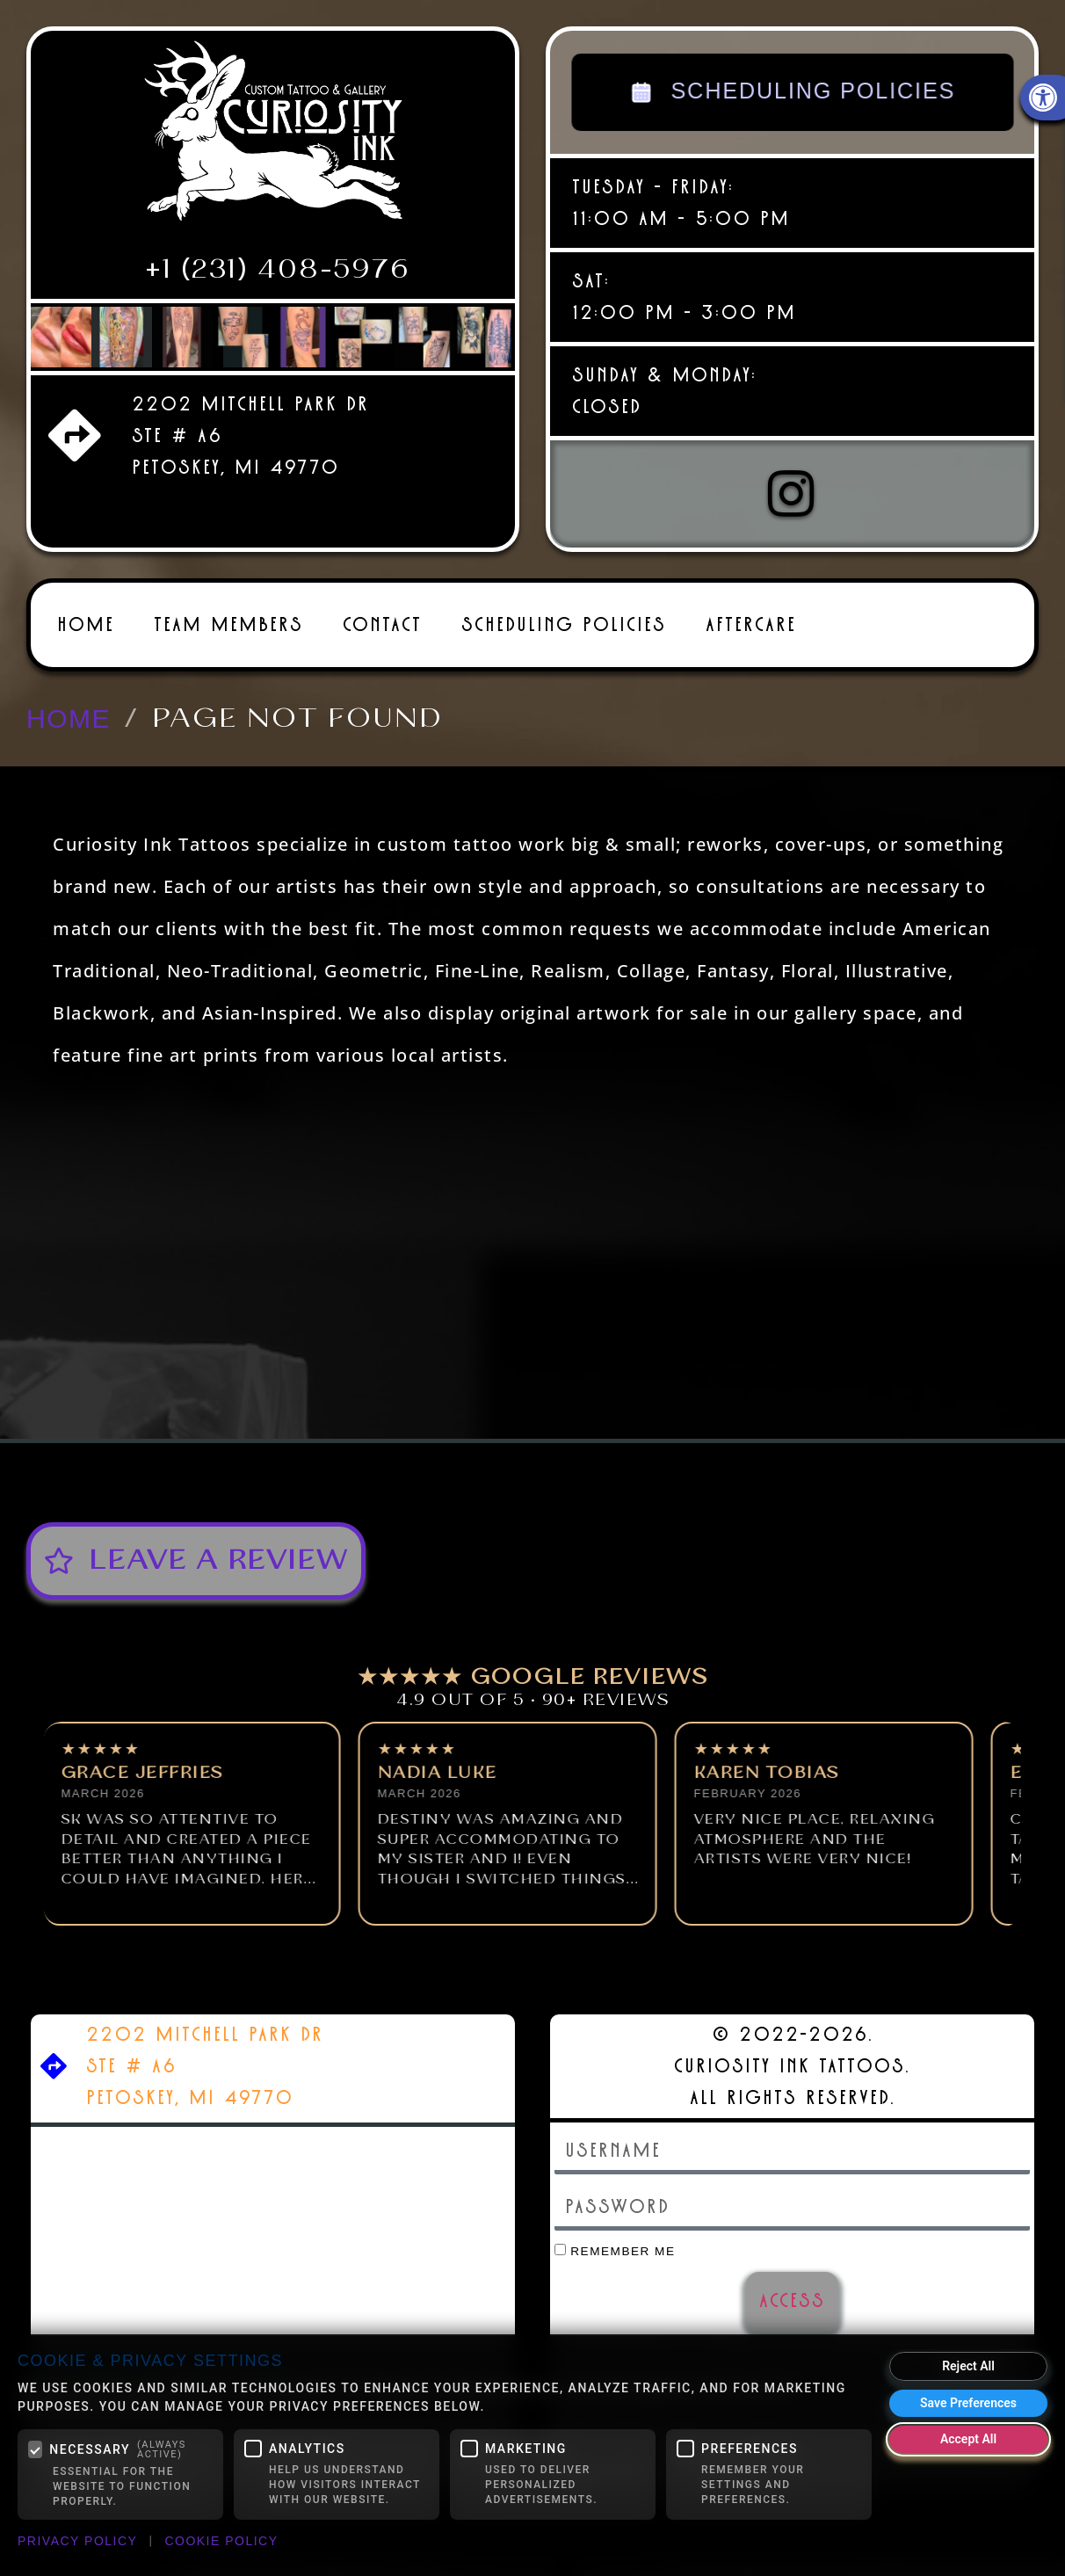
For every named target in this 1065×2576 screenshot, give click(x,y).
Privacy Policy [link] (77, 2541)
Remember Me (615, 2249)
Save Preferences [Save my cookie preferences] (968, 2403)
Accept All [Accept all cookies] (968, 2439)
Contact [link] (382, 623)
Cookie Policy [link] (221, 2541)
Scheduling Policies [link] (563, 623)
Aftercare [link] (751, 623)
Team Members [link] (228, 623)
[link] (273, 138)
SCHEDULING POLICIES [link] (792, 92)
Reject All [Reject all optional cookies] (968, 2366)
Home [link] (85, 623)
